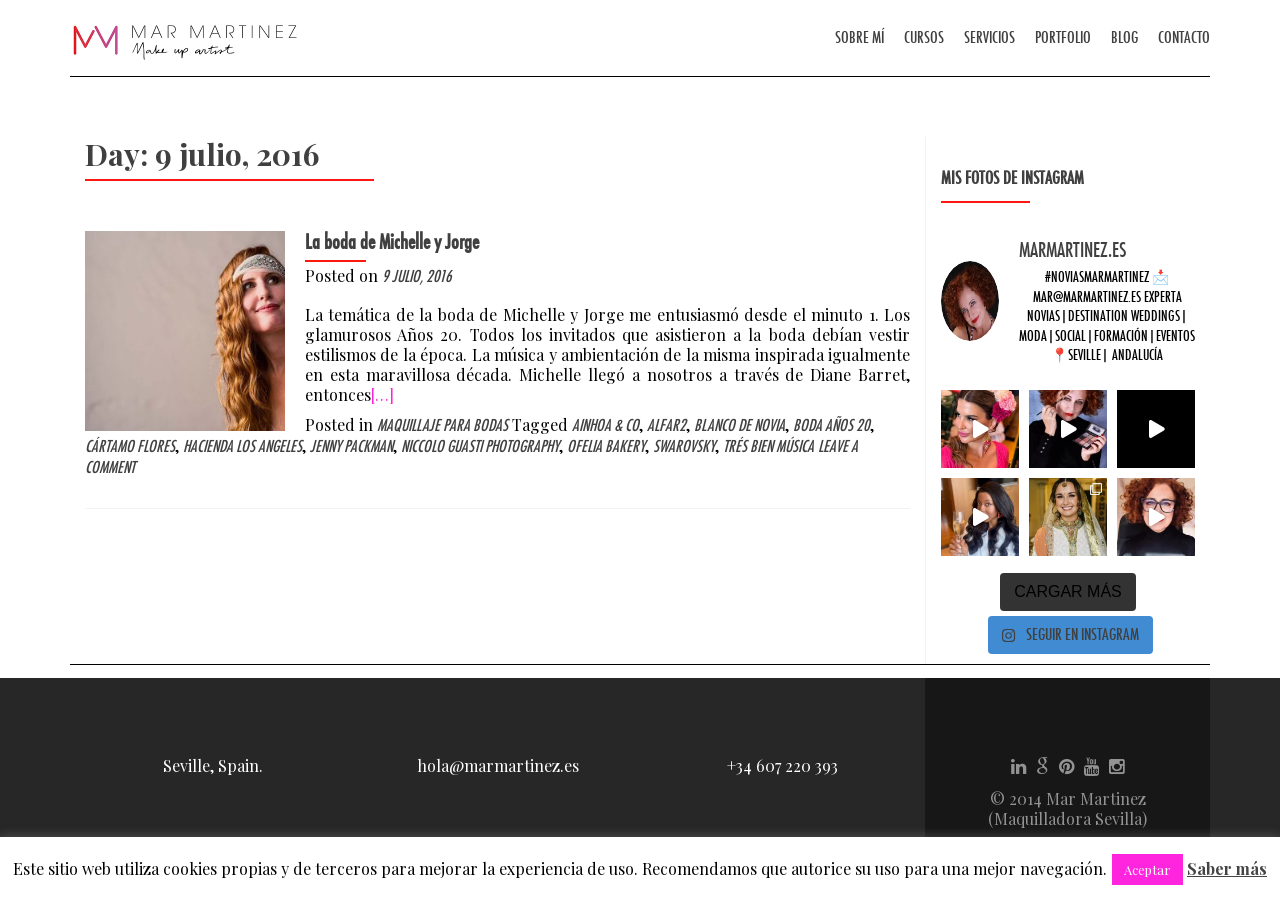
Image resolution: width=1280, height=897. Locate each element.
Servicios (989, 37)
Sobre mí (859, 37)
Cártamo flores (130, 446)
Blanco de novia (739, 425)
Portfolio (1063, 37)
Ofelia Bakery (606, 446)
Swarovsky (684, 446)
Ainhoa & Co (605, 425)
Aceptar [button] (1147, 869)
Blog (1124, 37)
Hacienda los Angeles (242, 446)
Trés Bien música (768, 446)
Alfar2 (666, 425)
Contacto (1184, 37)
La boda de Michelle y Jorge (392, 242)
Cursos (924, 37)
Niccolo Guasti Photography (480, 446)
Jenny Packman (351, 446)
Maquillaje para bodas (442, 425)
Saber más (1227, 868)
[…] (382, 394)
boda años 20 (831, 425)
